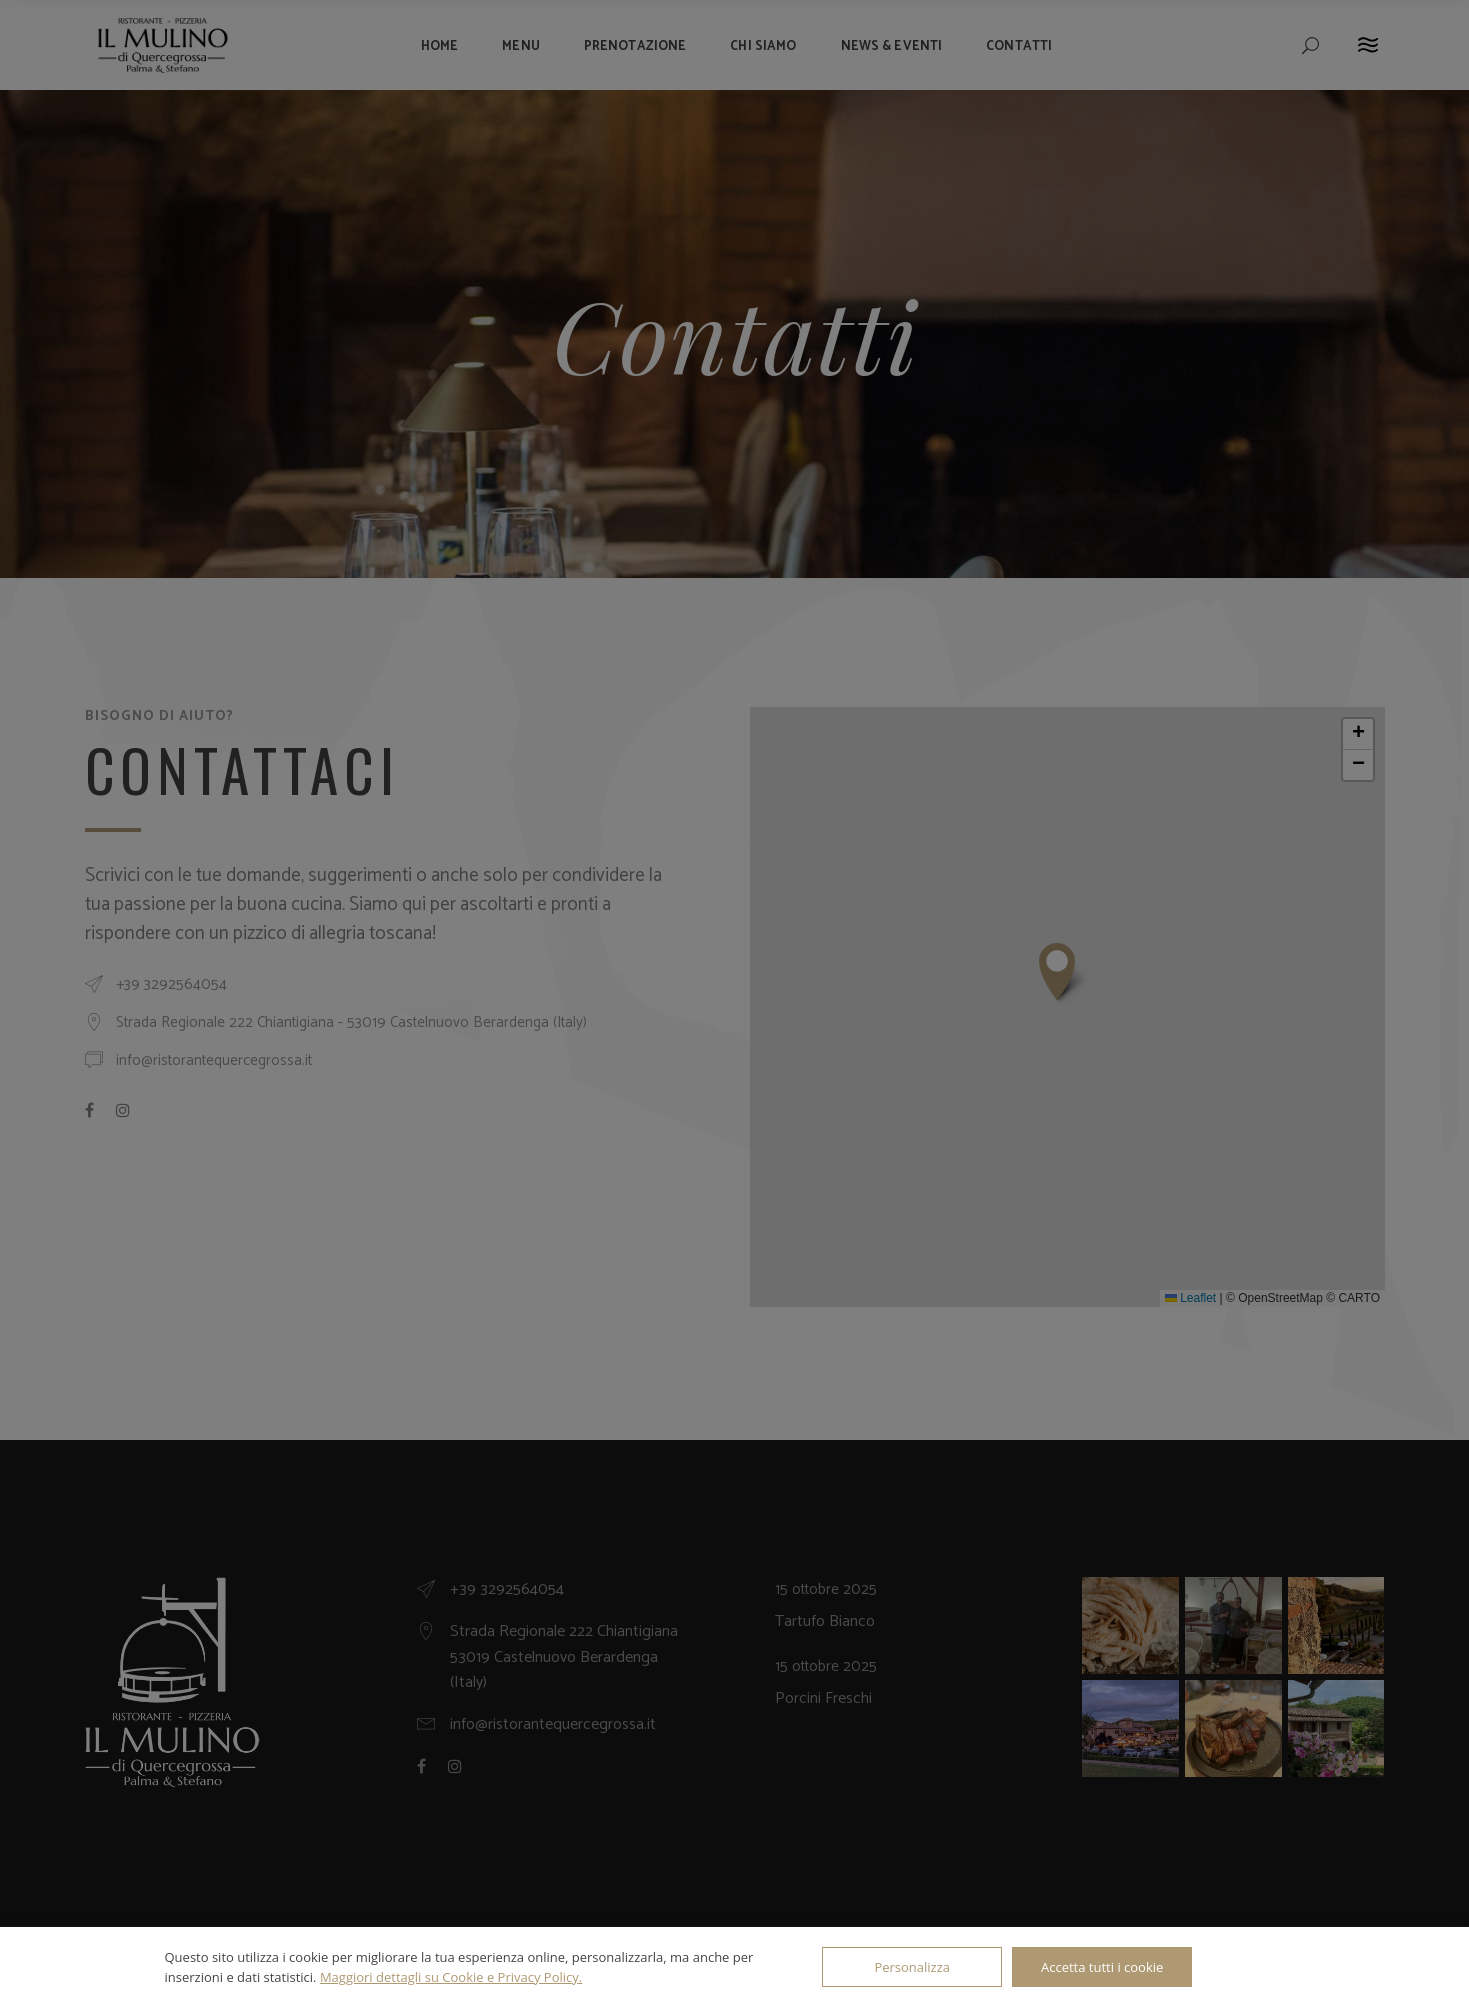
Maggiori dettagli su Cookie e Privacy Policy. (451, 1977)
